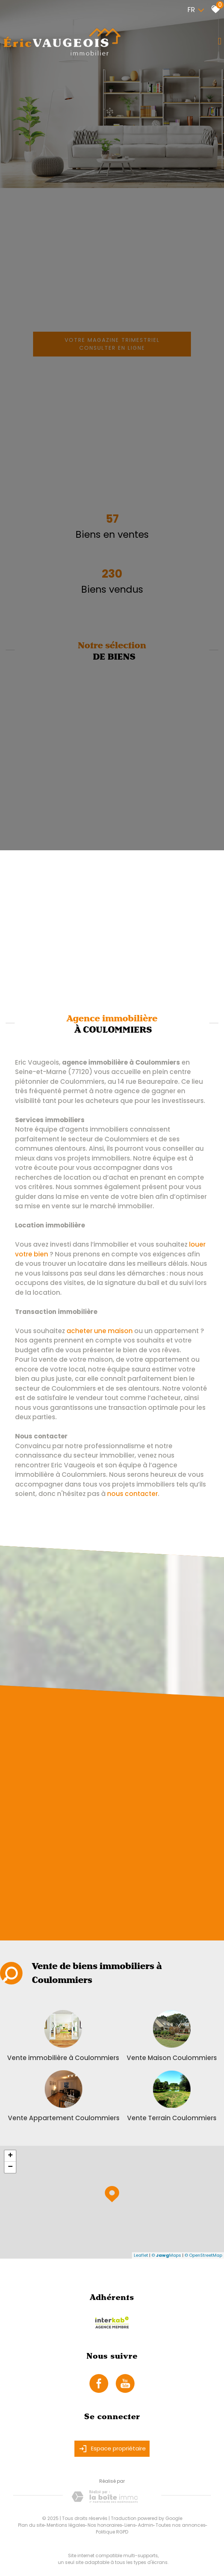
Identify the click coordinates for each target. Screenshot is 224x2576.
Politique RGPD (112, 2532)
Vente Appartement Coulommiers (64, 2117)
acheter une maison (100, 1330)
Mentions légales (66, 2525)
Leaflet (141, 2255)
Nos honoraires (105, 2525)
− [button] (10, 2167)
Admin (145, 2525)
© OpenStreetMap (203, 2255)
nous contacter (132, 1493)
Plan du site (31, 2525)
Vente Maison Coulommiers (172, 2057)
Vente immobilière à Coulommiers (63, 2057)
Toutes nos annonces (181, 2525)
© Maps (166, 2255)
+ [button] (10, 2156)
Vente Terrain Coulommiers (171, 2117)
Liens (130, 2525)
